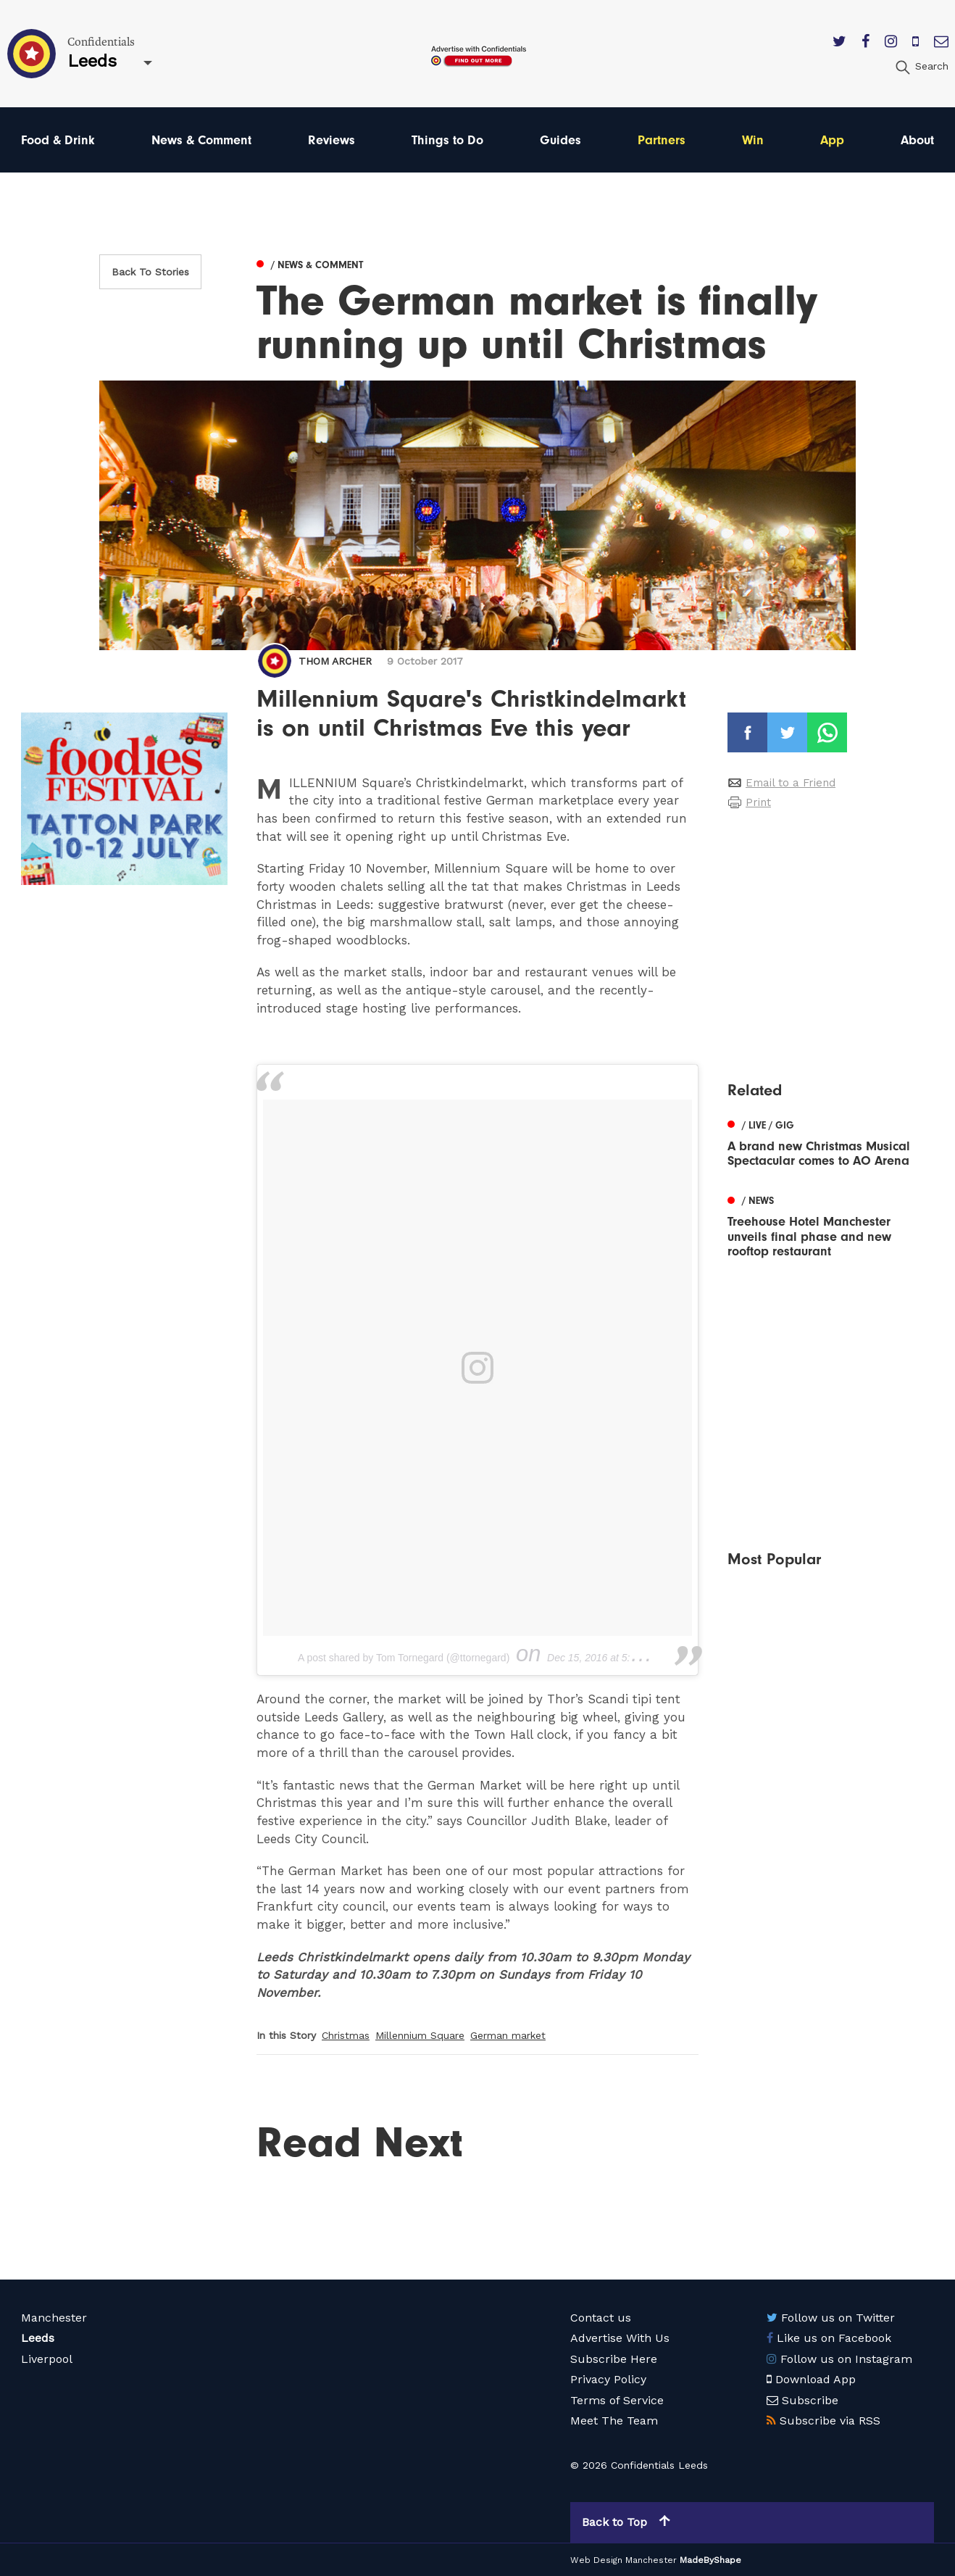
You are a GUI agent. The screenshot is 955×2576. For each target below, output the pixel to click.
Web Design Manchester (623, 2560)
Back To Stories (150, 272)
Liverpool (46, 2359)
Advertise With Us (620, 2338)
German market (508, 2035)
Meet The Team (614, 2420)
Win (753, 139)
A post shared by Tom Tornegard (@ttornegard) (403, 1657)
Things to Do (447, 139)
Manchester (54, 2317)
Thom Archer (335, 661)
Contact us (600, 2317)
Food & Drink (58, 139)
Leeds (37, 2338)
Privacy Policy (608, 2379)
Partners (661, 139)
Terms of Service (617, 2400)
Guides (560, 139)
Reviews (331, 139)
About (917, 139)
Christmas (346, 2035)
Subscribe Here (613, 2359)
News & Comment (201, 139)
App (832, 139)
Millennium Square (419, 2035)
